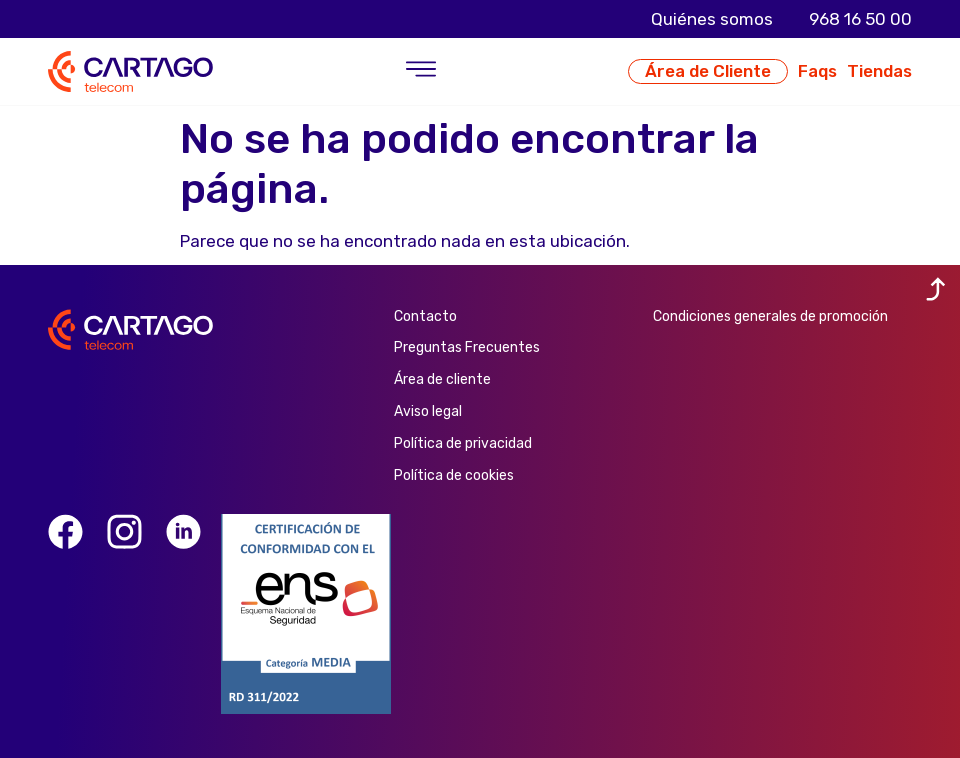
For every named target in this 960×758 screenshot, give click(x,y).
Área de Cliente (708, 71)
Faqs (817, 71)
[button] (420, 71)
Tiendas (879, 71)
